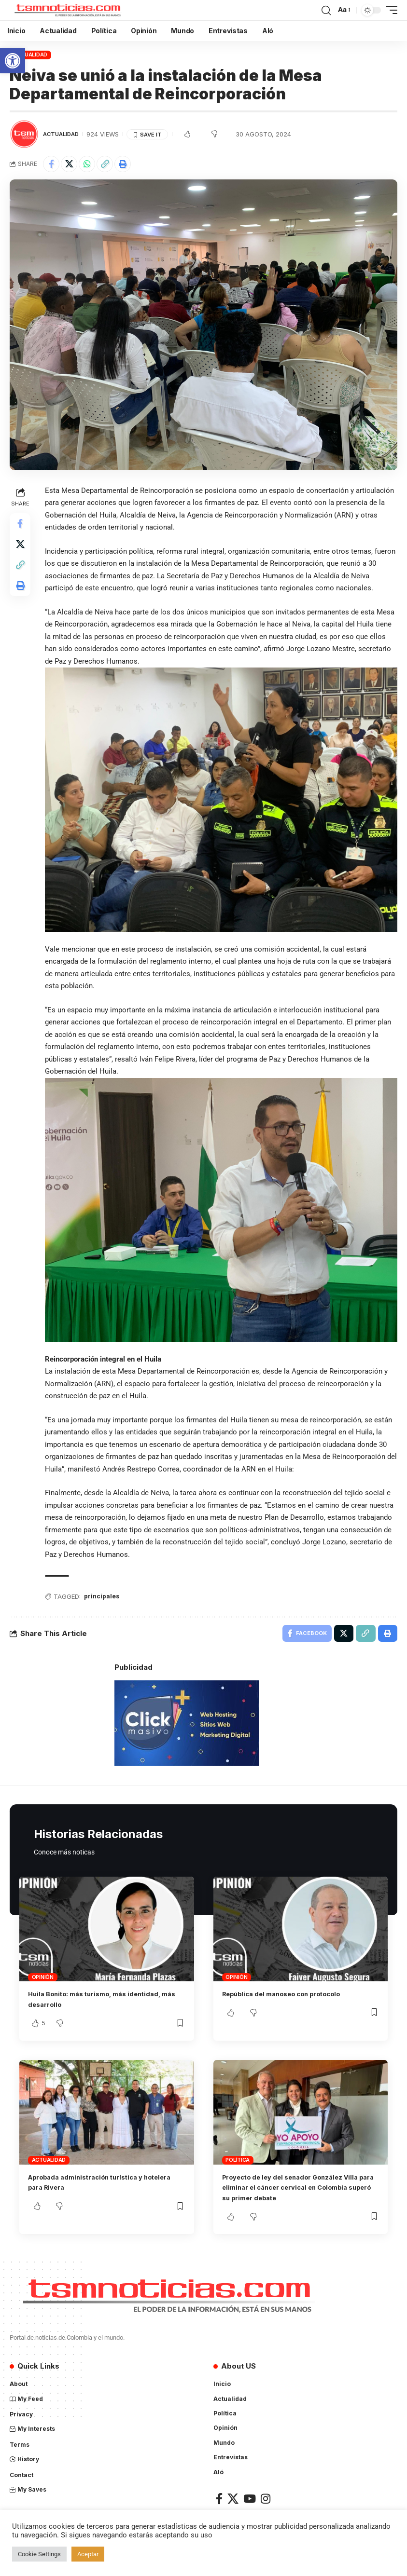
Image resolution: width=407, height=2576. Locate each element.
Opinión (43, 1976)
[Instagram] (265, 2498)
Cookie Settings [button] (39, 2554)
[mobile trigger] (389, 10)
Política (237, 2159)
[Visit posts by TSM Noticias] (24, 134)
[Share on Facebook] (51, 164)
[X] (233, 2498)
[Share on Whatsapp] (87, 164)
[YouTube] (249, 2498)
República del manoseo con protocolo (292, 1993)
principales (104, 1593)
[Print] (122, 164)
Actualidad (31, 54)
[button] (12, 60)
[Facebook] (219, 2498)
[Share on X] (69, 164)
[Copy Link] (105, 164)
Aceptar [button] (87, 2554)
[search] (326, 10)
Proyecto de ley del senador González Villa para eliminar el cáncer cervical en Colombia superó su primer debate (294, 2187)
